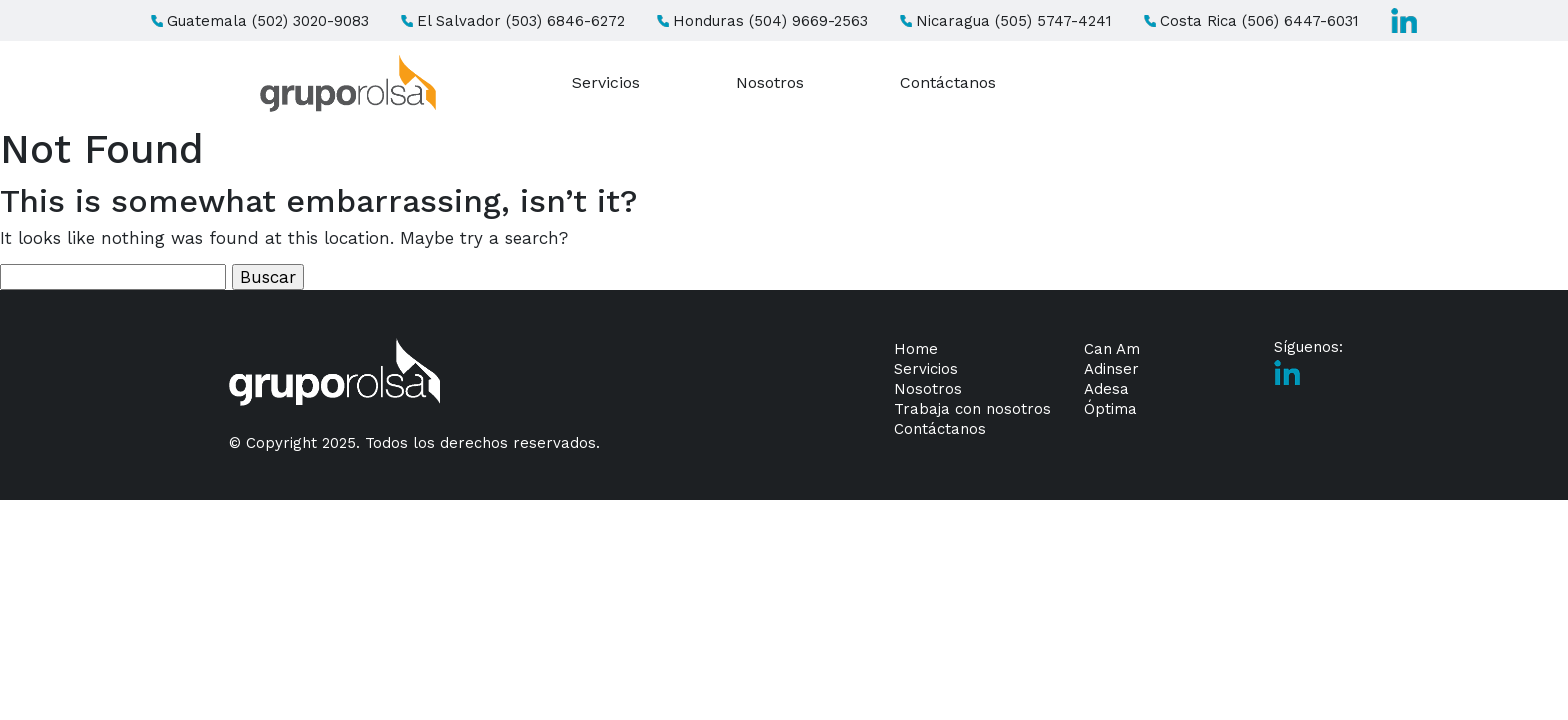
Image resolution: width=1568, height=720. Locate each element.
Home (916, 349)
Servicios (606, 82)
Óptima (1110, 409)
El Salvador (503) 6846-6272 (513, 21)
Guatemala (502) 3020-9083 (260, 21)
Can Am (1112, 349)
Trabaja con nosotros (972, 409)
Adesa (1106, 389)
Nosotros (770, 82)
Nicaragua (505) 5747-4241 (1006, 21)
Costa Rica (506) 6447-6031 (1251, 21)
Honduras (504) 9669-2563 (762, 21)
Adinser (1111, 369)
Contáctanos (948, 82)
